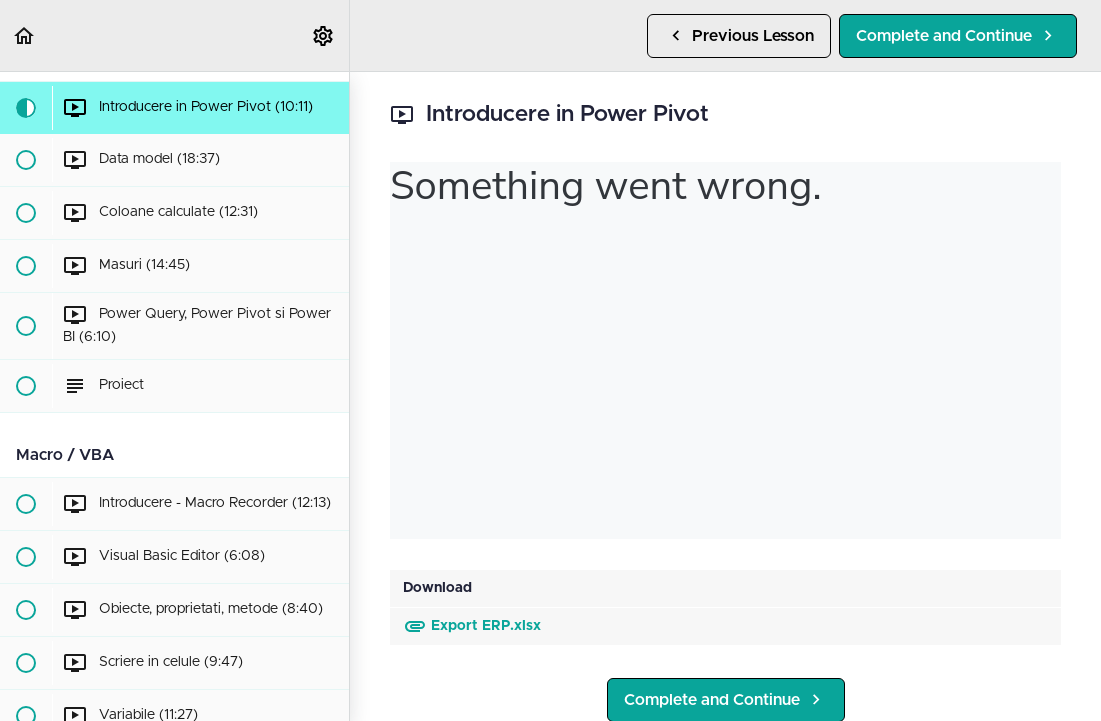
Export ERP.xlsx (472, 626)
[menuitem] (324, 35)
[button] (25, 35)
